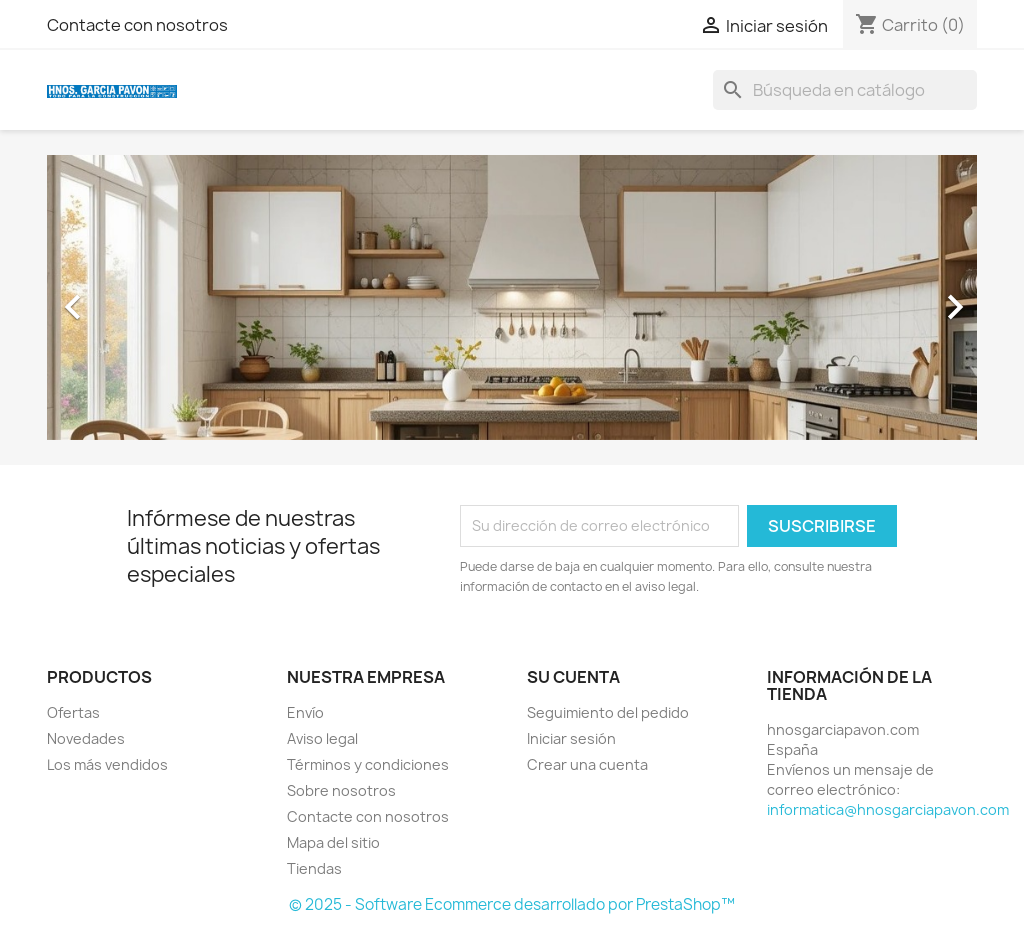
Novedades (86, 738)
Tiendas (314, 868)
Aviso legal (322, 738)
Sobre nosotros (341, 790)
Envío (305, 712)
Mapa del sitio (333, 842)
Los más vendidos (107, 764)
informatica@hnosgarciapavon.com (888, 809)
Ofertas (73, 712)
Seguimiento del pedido (608, 712)
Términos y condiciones (368, 764)
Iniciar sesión (571, 738)
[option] (512, 297)
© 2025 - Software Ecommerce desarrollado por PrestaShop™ (512, 904)
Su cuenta (573, 677)
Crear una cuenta (587, 764)
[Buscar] (845, 90)
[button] (117, 297)
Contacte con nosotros (137, 25)
